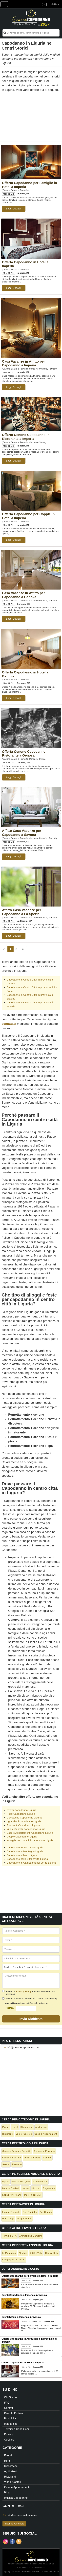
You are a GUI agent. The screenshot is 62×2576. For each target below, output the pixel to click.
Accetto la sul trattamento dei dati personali (28, 1992)
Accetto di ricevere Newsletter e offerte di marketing (29, 1998)
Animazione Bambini (30, 2236)
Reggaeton (49, 2188)
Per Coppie (46, 2212)
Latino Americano (11, 2195)
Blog (7, 2492)
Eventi (5, 2127)
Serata (6, 2164)
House (25, 2188)
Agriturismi (41, 2127)
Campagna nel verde (13, 2259)
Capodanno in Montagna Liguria (25, 1851)
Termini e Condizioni (16, 2429)
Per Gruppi (8, 2218)
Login (55, 4)
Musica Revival (10, 2188)
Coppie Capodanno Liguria (22, 1836)
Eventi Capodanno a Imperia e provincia (24, 2295)
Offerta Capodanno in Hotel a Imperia (22, 2362)
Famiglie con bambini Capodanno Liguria (30, 1840)
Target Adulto (24, 2218)
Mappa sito (11, 2423)
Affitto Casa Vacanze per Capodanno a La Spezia (21, 912)
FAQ (7, 2402)
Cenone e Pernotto (44, 2151)
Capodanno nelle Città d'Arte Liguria (27, 1858)
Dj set (5, 2181)
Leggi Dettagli (13, 208)
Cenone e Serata (11, 2157)
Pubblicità (10, 2418)
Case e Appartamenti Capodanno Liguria (30, 1832)
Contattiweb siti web (30, 2571)
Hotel (15, 2127)
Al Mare (23, 2253)
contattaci (9, 1023)
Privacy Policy (23, 1991)
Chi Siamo (10, 2397)
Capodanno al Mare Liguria (22, 1855)
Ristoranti (7, 2134)
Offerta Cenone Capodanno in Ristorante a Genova (25, 753)
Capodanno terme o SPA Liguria (25, 1847)
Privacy (8, 2434)
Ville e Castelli (24, 2134)
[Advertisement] (31, 1889)
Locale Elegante (11, 2212)
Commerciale (40, 2181)
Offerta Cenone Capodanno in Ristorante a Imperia (25, 437)
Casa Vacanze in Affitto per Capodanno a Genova (23, 595)
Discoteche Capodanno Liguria (24, 1817)
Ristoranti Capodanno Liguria (23, 1825)
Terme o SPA (9, 2236)
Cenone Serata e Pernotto (16, 2151)
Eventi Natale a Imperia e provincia (21, 2317)
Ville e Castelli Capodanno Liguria (26, 1829)
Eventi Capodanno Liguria (21, 1810)
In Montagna (9, 2253)
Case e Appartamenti (46, 2134)
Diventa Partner (13, 2413)
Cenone (47, 2157)
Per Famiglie (30, 2212)
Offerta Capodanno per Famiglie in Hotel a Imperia (29, 2275)
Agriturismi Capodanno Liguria (24, 1821)
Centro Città (52, 2253)
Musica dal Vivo (33, 2195)
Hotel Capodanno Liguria (21, 1813)
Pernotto (17, 2164)
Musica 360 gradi (20, 2181)
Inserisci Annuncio (14, 2523)
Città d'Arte (36, 2253)
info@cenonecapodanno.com (23, 2047)
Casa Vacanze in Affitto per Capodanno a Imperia (23, 363)
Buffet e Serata (32, 2157)
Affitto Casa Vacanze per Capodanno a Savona (21, 832)
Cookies (9, 2439)
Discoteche (27, 2127)
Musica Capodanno (16, 2497)
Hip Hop (35, 2188)
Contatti (9, 2408)
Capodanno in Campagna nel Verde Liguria (31, 1862)
